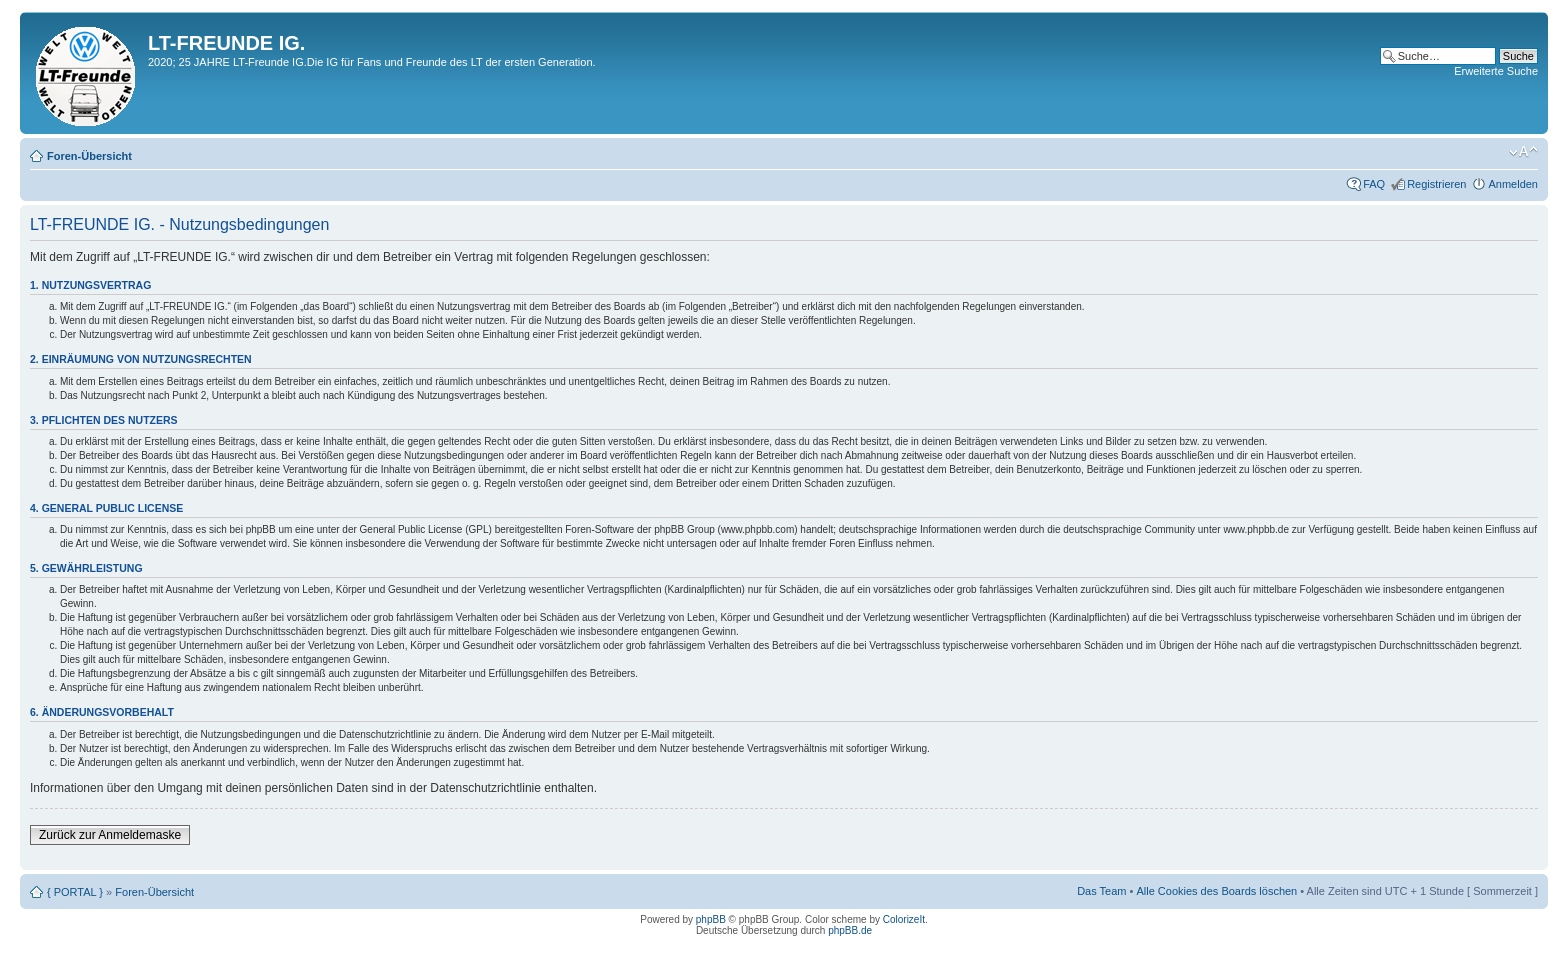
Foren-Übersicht (89, 156)
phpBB (711, 919)
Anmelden (1513, 184)
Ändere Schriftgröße (1523, 152)
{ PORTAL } (75, 892)
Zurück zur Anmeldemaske (110, 835)
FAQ (1374, 184)
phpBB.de (850, 930)
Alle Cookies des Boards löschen (1216, 891)
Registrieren (1436, 184)
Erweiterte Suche (1496, 71)
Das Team (1101, 891)
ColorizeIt (904, 919)
